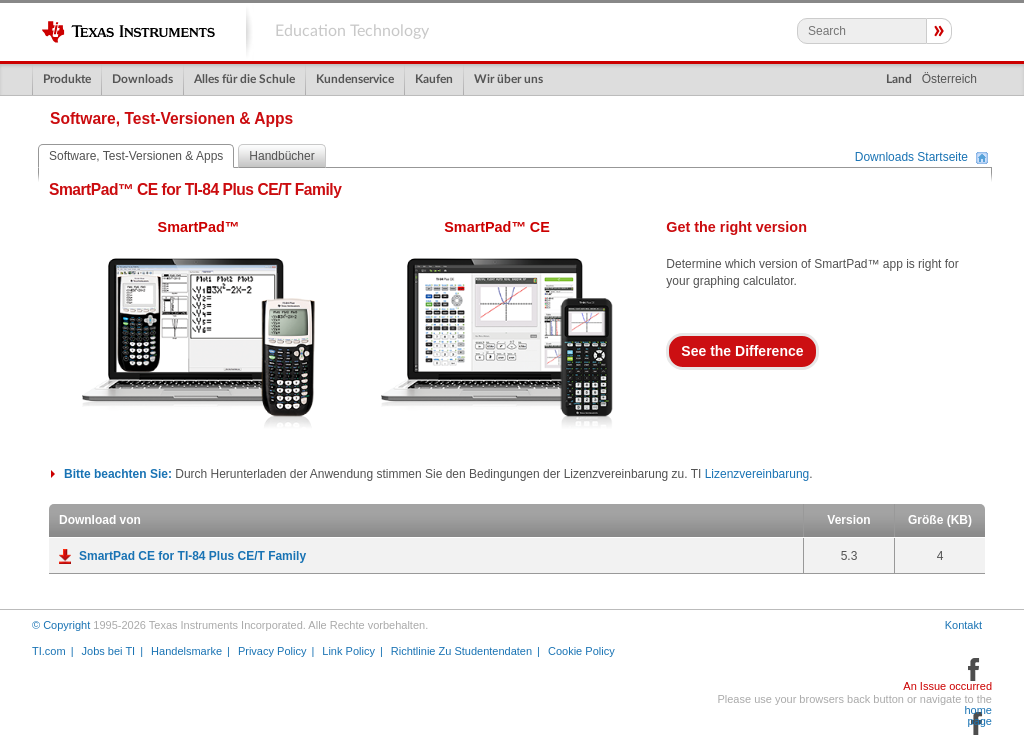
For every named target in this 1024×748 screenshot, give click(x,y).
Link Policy (348, 651)
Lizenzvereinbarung (757, 474)
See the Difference (742, 351)
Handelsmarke (186, 651)
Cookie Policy (581, 651)
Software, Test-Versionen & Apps (136, 156)
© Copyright (61, 625)
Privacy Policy (272, 651)
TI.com (49, 651)
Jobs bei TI (109, 651)
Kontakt (963, 625)
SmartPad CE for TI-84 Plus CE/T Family (192, 556)
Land (899, 79)
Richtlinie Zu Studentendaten (461, 651)
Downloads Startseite (911, 158)
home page (978, 716)
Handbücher (281, 156)
